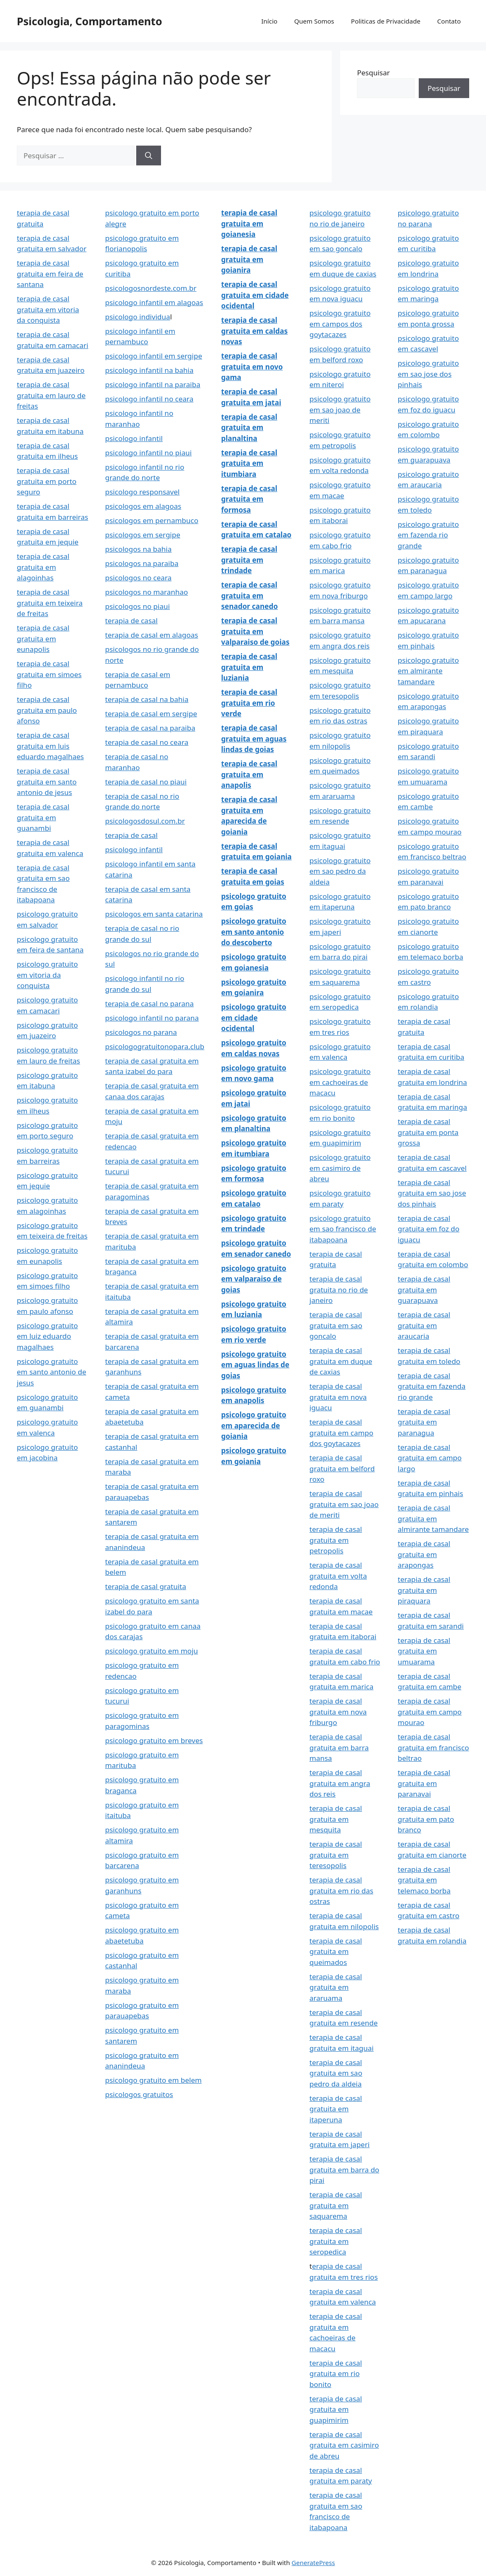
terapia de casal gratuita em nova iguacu (338, 1396)
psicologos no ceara (138, 577)
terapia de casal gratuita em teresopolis (335, 1854)
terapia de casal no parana (149, 1003)
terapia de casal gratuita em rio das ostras (341, 1890)
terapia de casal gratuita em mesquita (335, 1818)
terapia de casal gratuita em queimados (335, 1951)
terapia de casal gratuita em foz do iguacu (429, 1228)
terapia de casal (131, 620)
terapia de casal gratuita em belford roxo (342, 1468)
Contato (449, 21)
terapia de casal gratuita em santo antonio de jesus (47, 781)
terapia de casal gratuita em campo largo (430, 1457)
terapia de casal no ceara (146, 742)
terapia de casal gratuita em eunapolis (43, 638)
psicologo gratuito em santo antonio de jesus (51, 1372)
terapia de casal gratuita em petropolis (335, 1539)
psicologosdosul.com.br (145, 821)
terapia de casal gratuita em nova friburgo (338, 1711)
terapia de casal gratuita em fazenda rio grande (431, 1386)
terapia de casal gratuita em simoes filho (49, 674)
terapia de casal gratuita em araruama (335, 1987)
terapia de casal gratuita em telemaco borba (424, 1879)
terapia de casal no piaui (146, 782)
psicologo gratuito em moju (151, 1651)
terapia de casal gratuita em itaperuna (335, 2108)
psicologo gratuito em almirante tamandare (428, 670)
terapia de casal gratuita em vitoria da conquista (48, 309)
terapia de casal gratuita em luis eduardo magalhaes (50, 745)
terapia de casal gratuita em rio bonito (335, 2373)
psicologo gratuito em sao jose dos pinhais (428, 373)
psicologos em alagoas (143, 506)
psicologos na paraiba (141, 563)
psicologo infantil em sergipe (153, 356)
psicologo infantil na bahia (149, 370)
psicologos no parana (141, 1032)
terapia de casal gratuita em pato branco (426, 1818)
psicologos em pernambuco (151, 520)
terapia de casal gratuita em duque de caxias (340, 1361)
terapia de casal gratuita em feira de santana (50, 273)
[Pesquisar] (148, 156)
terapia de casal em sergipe (151, 713)
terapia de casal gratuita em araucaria (424, 1325)
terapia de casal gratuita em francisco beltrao (433, 1747)
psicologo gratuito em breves (154, 1740)
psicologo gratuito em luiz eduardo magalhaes (47, 1336)
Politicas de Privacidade (385, 21)
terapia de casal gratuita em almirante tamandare (433, 1518)
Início (269, 21)
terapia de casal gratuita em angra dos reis (339, 1783)
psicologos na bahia (138, 549)
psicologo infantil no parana (152, 1018)
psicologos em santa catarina (154, 914)
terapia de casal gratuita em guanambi (43, 817)
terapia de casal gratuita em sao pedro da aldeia (335, 2073)
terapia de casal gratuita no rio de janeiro (338, 1289)
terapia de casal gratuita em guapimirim (335, 2409)
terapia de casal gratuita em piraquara (424, 1590)
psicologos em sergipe (142, 535)
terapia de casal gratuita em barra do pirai (344, 2169)
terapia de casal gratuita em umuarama (424, 1651)
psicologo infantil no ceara (149, 399)
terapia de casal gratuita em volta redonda (338, 1575)
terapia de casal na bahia (146, 699)
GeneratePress (313, 2562)
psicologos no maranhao (146, 592)
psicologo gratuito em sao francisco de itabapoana (342, 1228)
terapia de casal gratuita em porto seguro (47, 481)
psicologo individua (137, 317)
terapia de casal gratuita (145, 1586)
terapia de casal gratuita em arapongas (424, 1554)
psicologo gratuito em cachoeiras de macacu (339, 1082)
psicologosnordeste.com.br (150, 288)
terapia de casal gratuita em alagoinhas (43, 566)
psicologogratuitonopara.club (154, 1046)
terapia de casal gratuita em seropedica (335, 2241)
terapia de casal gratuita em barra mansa (339, 1747)
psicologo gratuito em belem (153, 2080)
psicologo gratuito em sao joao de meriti (339, 409)
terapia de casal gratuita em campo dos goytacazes (341, 1432)
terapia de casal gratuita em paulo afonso (47, 710)
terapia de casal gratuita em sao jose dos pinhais (432, 1193)
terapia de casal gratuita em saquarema (335, 2205)
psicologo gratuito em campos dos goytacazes (339, 323)
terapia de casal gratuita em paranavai (424, 1783)
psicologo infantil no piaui (148, 452)
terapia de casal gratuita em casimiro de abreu (344, 2445)
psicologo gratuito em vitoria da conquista (47, 974)
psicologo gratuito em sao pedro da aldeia (339, 871)
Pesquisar (373, 72)
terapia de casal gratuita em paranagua (424, 1422)
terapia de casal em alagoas (151, 635)
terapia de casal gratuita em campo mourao (430, 1711)
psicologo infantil (134, 438)
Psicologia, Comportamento (89, 21)
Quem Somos (314, 21)
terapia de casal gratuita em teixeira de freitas (50, 602)
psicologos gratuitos (139, 2094)
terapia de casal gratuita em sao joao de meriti (344, 1504)
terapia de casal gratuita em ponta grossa (428, 1132)
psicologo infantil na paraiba (152, 384)
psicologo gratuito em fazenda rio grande (428, 534)
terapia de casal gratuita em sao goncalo (335, 1325)
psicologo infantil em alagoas (154, 302)
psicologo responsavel (142, 492)
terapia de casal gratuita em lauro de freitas (51, 395)
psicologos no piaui (137, 606)
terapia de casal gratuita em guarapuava (424, 1289)
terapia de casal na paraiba (150, 728)
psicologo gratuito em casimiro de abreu (339, 1167)
